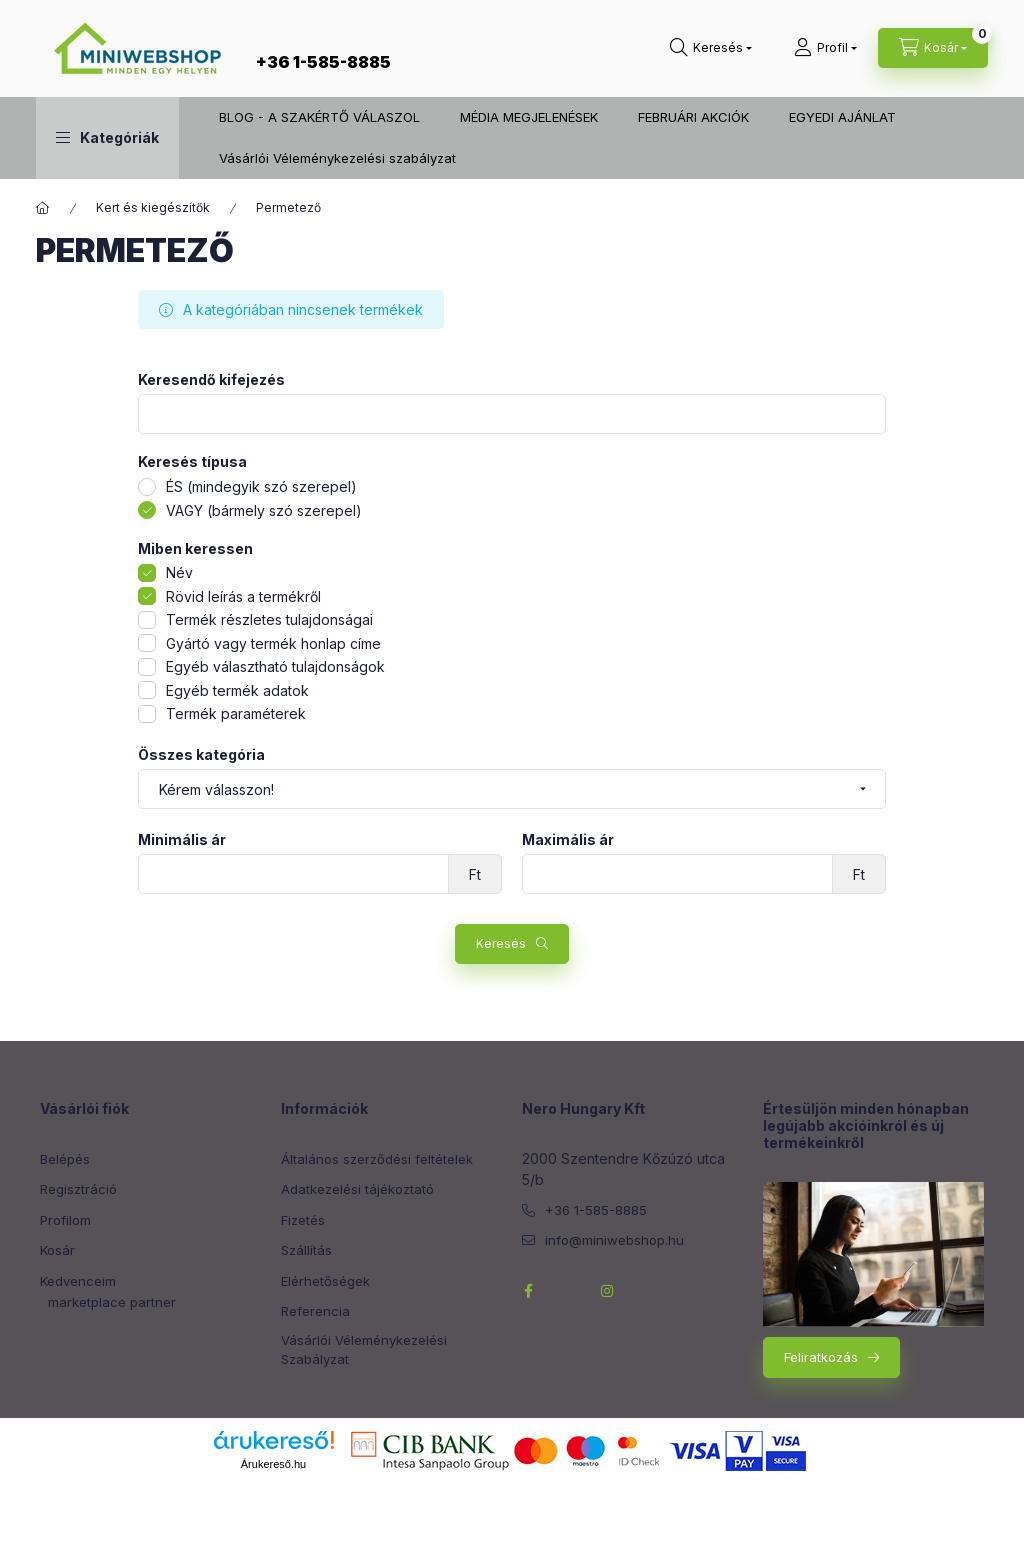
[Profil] (825, 48)
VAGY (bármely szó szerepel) (264, 510)
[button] (107, 138)
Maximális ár (568, 840)
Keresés (501, 943)
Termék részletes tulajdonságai (269, 619)
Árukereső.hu (273, 1464)
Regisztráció (78, 1189)
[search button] (711, 48)
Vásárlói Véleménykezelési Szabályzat (364, 1350)
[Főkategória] (43, 208)
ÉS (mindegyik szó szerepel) (261, 486)
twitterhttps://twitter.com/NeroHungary (568, 1291)
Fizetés (303, 1220)
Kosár (57, 1250)
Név (179, 572)
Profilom (65, 1220)
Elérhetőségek (325, 1281)
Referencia (315, 1311)
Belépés (65, 1159)
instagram (608, 1291)
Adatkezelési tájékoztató (357, 1189)
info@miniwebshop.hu (614, 1240)
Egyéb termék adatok (237, 690)
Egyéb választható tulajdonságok (275, 666)
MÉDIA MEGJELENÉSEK (529, 117)
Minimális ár (182, 840)
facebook (528, 1291)
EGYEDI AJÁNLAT (842, 117)
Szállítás (306, 1250)
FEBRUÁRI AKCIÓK (693, 117)
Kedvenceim (78, 1281)
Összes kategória (201, 755)
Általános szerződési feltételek (377, 1159)
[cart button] (933, 48)
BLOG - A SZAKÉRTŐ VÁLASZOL (319, 117)
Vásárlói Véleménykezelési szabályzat (337, 158)
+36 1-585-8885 (323, 62)
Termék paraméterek (236, 713)
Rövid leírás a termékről (243, 596)
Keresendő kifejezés (211, 380)
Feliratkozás (821, 1357)
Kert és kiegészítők (153, 207)
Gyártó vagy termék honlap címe (273, 643)
